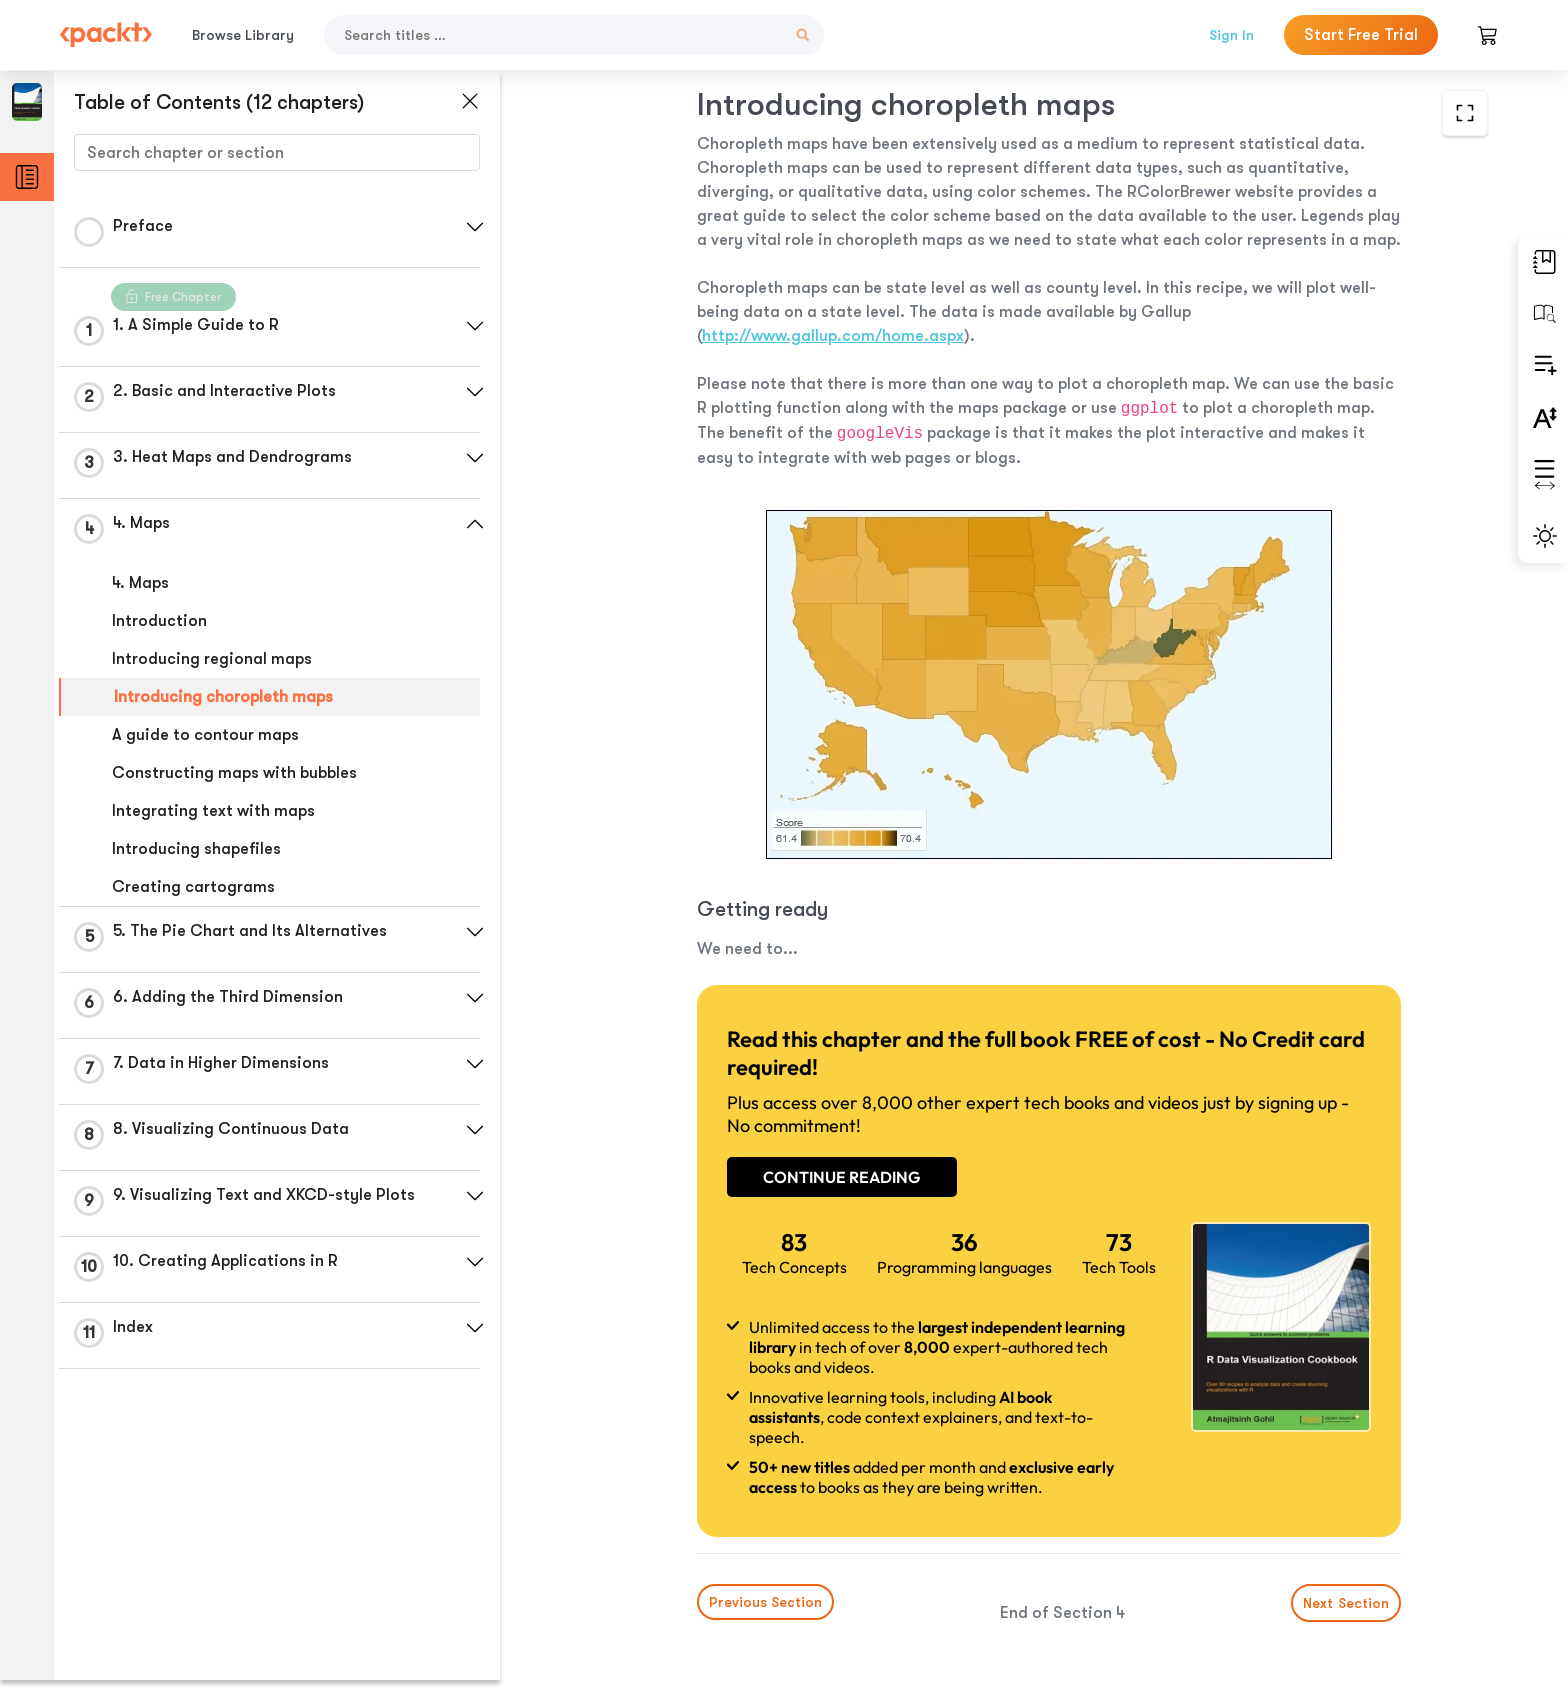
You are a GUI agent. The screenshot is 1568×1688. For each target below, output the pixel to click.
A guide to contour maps (205, 735)
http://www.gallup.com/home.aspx (1163, 312)
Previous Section (684, 1538)
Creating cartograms (193, 887)
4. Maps (140, 583)
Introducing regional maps (212, 659)
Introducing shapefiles (196, 849)
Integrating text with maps (213, 811)
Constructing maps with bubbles (234, 773)
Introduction (159, 621)
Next (1337, 1539)
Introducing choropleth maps (223, 697)
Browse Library (243, 35)
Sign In (1231, 35)
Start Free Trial (1361, 35)
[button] (475, 227)
